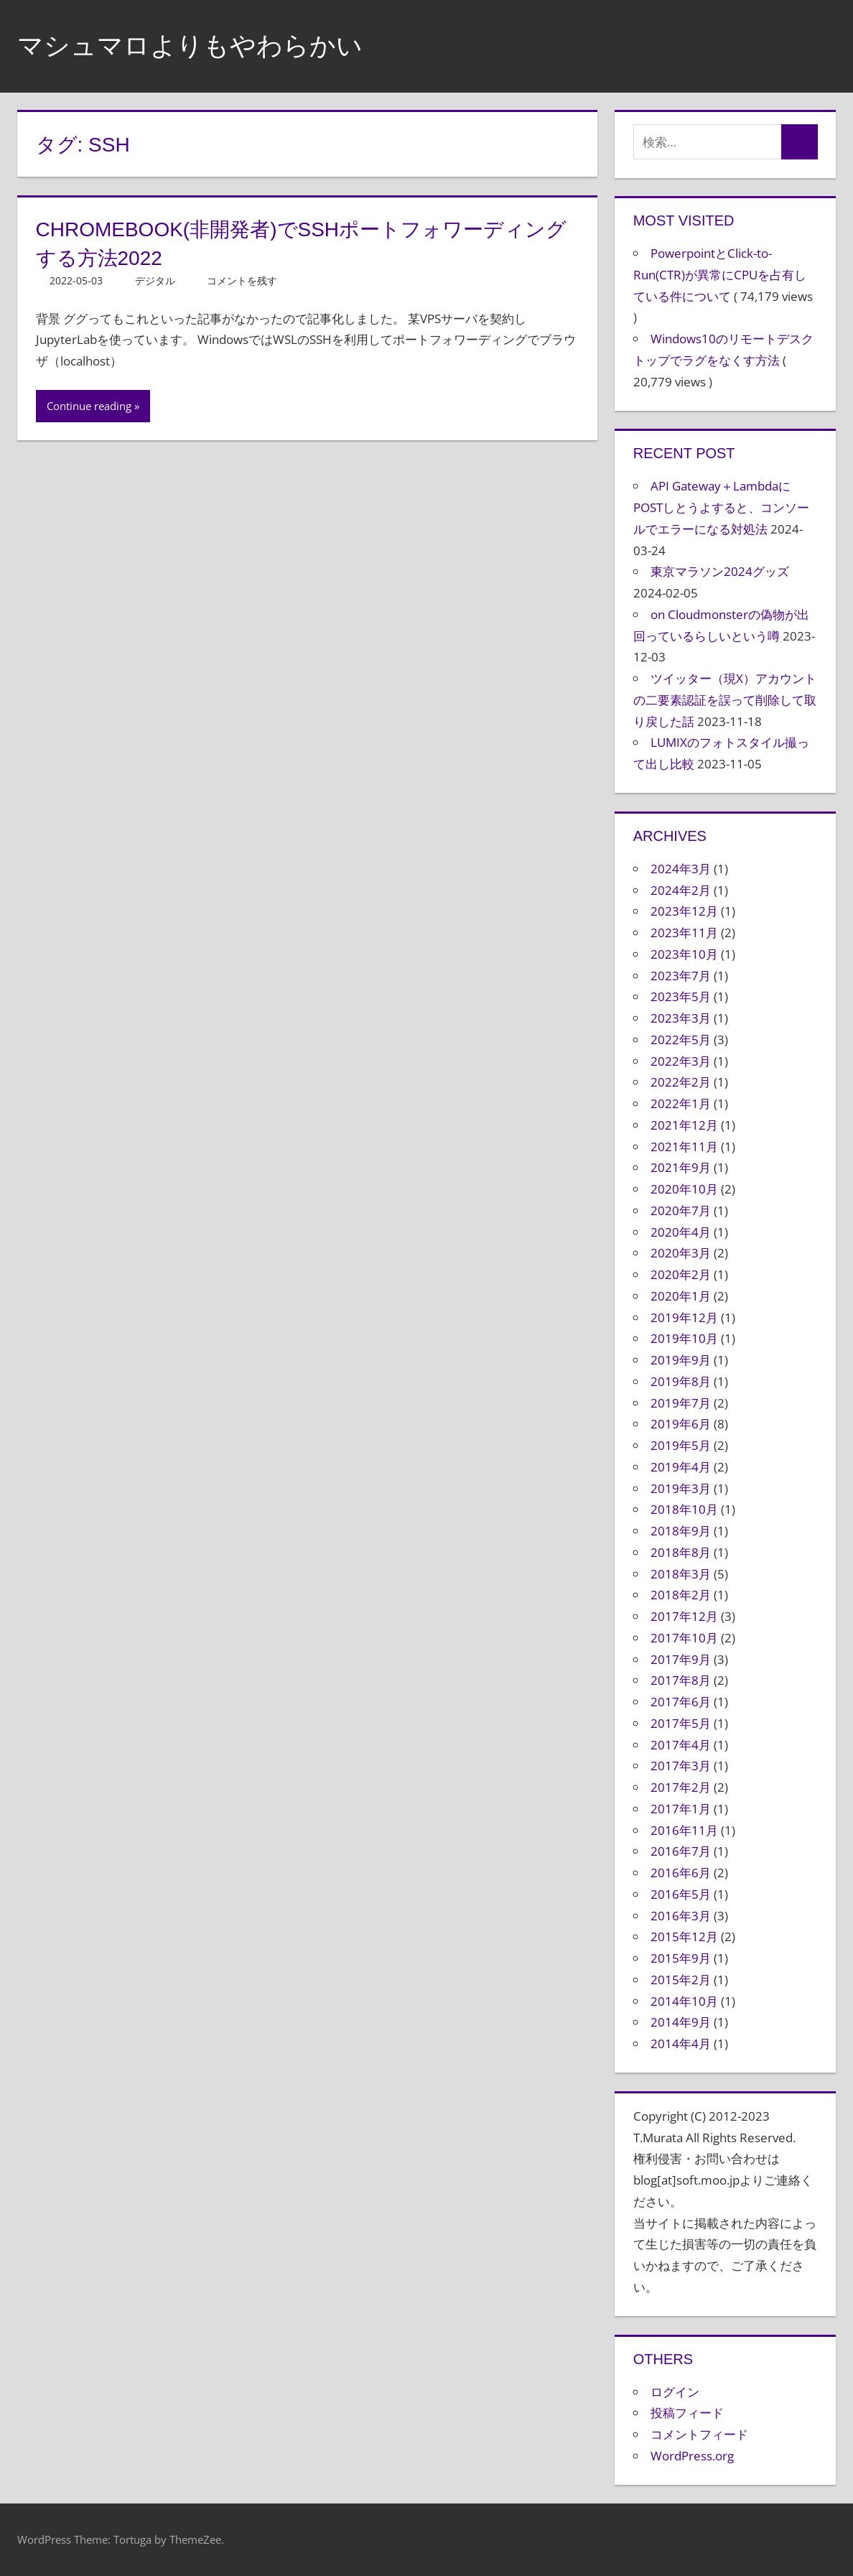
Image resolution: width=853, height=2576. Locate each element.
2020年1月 (681, 1296)
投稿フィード (687, 2412)
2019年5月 (681, 1445)
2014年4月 (681, 2043)
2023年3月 (681, 1018)
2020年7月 (681, 1210)
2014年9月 (681, 2022)
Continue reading (89, 406)
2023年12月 (684, 911)
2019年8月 (681, 1381)
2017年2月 (681, 1787)
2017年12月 (684, 1616)
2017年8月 (681, 1680)
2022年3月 (681, 1061)
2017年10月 (684, 1637)
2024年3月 (681, 868)
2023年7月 (681, 975)
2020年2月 (681, 1274)
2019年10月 (684, 1338)
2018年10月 (684, 1509)
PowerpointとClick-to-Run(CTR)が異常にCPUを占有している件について (719, 274)
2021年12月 (684, 1125)
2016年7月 (681, 1851)
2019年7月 (681, 1403)
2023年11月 (684, 932)
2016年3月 (681, 1915)
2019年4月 (681, 1467)
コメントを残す (242, 280)
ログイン (675, 2392)
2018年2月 (681, 1594)
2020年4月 (681, 1232)
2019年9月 (681, 1360)
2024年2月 (681, 890)
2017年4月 (681, 1744)
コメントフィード (699, 2434)
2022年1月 (681, 1103)
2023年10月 (684, 954)
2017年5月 (681, 1723)
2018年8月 (681, 1552)
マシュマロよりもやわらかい (190, 45)
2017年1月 (681, 1808)
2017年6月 (681, 1701)
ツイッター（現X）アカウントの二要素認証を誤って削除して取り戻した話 (724, 700)
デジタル (155, 280)
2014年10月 (684, 2001)
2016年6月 (681, 1872)
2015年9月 (681, 1958)
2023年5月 (681, 996)
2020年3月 (681, 1253)
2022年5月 (681, 1039)
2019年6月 (681, 1423)
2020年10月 (684, 1189)
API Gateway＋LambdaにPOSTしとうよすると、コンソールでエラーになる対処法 (721, 507)
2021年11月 (684, 1146)
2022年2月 (681, 1082)
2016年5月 (681, 1894)
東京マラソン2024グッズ (720, 571)
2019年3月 (681, 1488)
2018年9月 (681, 1530)
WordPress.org (692, 2455)
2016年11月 (684, 1830)
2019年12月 (684, 1317)
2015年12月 (684, 1936)
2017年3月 (681, 1765)
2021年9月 (681, 1167)
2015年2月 (681, 1979)
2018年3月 (681, 1574)
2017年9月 (681, 1659)
